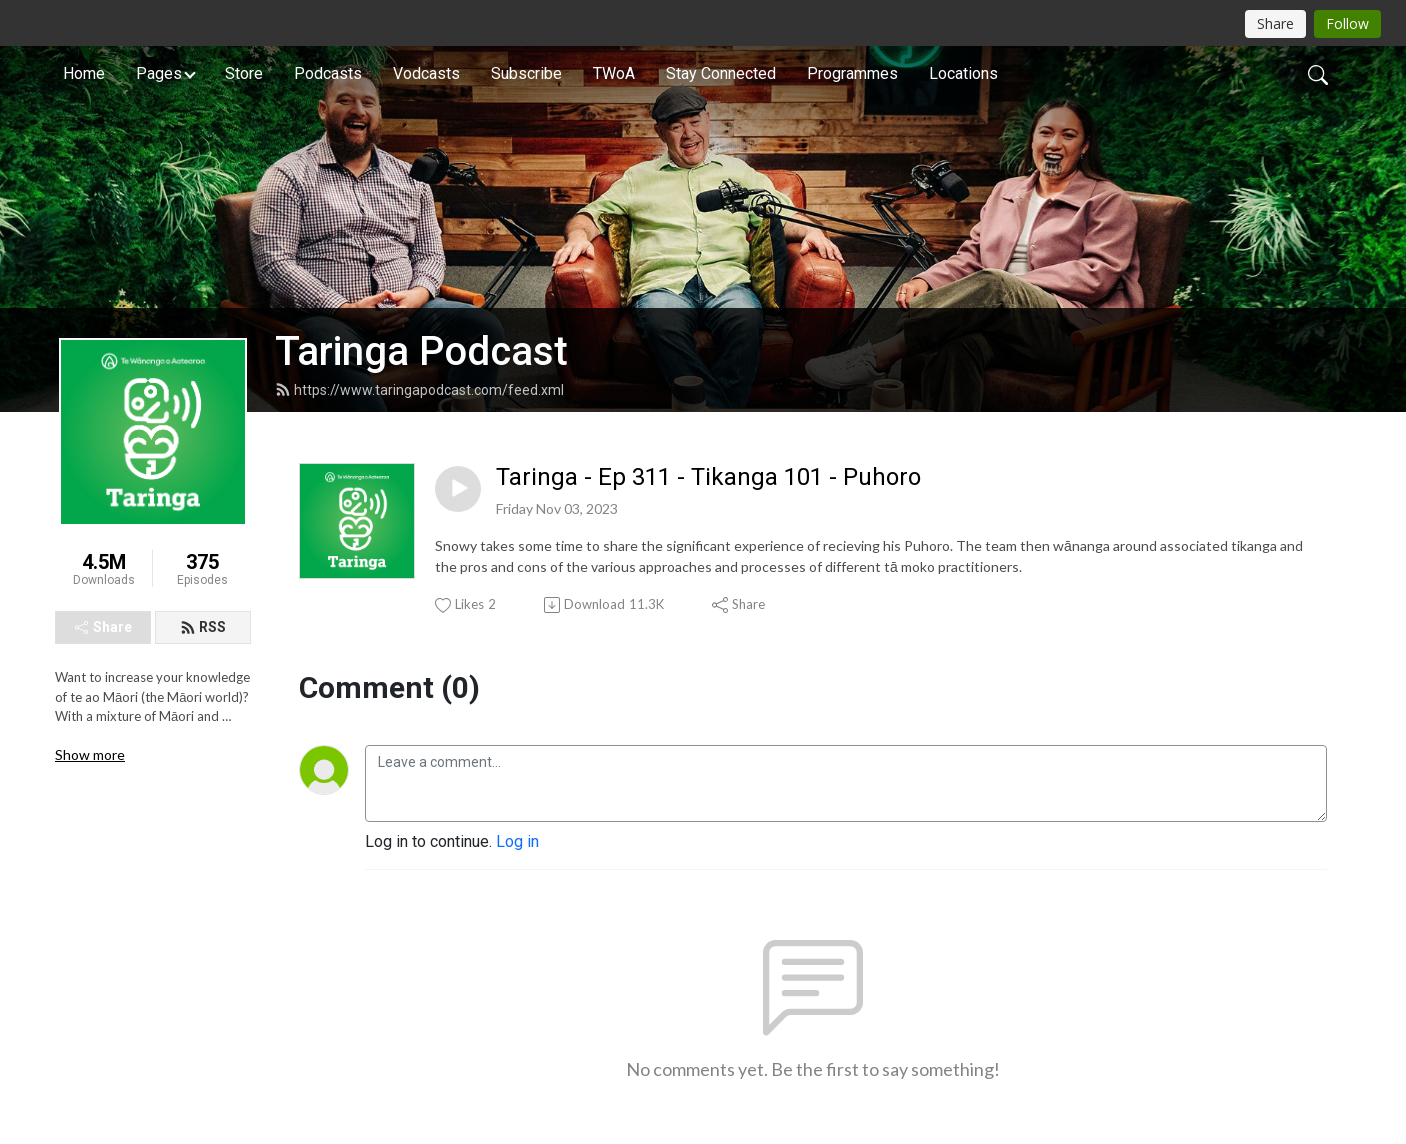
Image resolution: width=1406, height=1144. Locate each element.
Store (244, 73)
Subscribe (526, 73)
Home (84, 73)
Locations (963, 73)
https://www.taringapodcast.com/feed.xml (419, 390)
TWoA (614, 73)
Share (103, 627)
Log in (517, 841)
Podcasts (328, 73)
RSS (203, 627)
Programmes (852, 73)
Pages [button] (159, 73)
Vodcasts (426, 73)
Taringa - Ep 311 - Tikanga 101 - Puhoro (708, 477)
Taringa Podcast (421, 351)
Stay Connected (721, 73)
